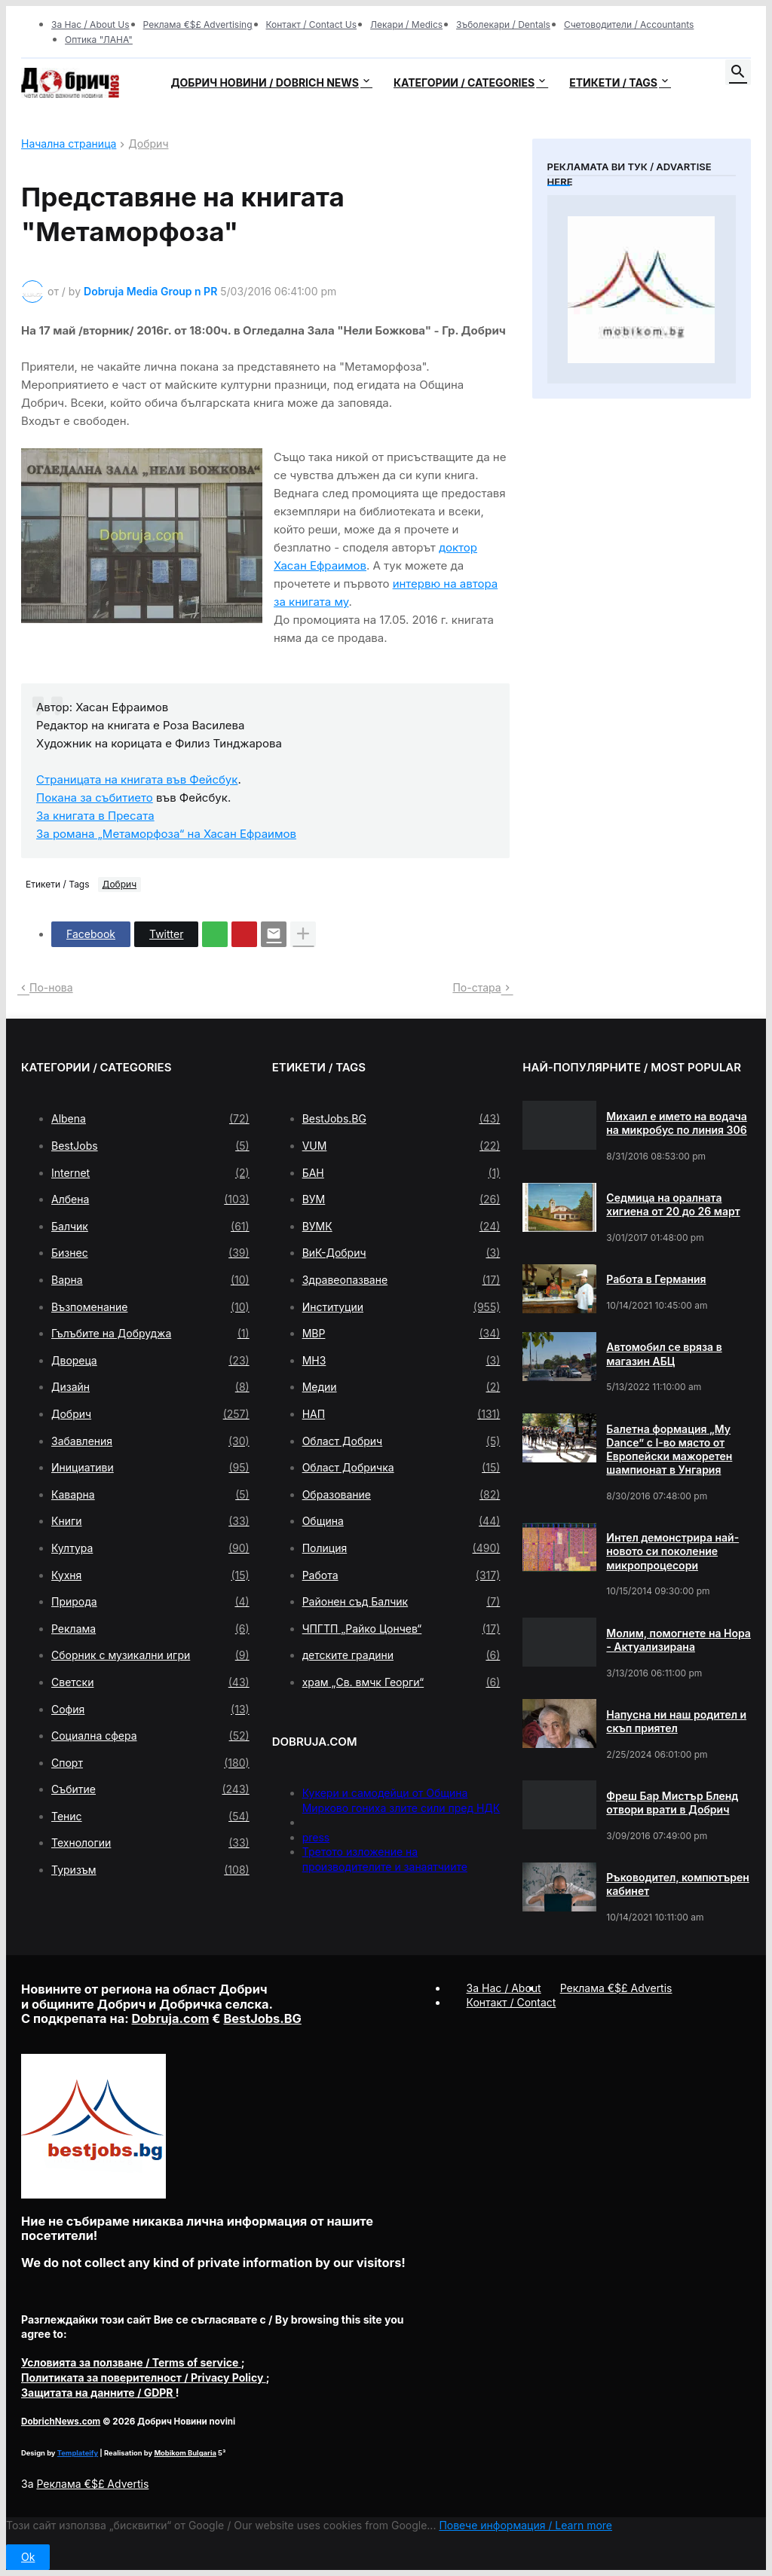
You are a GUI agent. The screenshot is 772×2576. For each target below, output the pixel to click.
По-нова (51, 987)
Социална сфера (150, 1735)
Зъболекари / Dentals (503, 24)
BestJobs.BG (401, 1118)
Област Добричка (401, 1467)
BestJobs (150, 1146)
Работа (401, 1575)
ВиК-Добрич (401, 1252)
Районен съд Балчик (401, 1601)
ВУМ (401, 1199)
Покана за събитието (94, 797)
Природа (150, 1601)
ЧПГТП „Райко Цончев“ (401, 1628)
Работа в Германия (656, 1279)
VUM (401, 1146)
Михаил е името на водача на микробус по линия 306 (676, 1123)
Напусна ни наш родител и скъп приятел (676, 1721)
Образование (401, 1494)
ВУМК (401, 1226)
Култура (150, 1548)
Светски (150, 1682)
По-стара (476, 987)
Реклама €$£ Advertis (92, 2483)
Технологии (150, 1842)
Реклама (150, 1628)
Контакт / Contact (511, 2002)
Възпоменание (150, 1307)
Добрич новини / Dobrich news (264, 82)
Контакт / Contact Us (311, 24)
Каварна (150, 1494)
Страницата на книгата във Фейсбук (136, 779)
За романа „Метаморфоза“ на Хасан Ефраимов (166, 834)
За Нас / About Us (90, 24)
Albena (150, 1118)
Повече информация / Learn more (525, 2525)
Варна (150, 1280)
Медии (401, 1387)
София (150, 1709)
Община (401, 1521)
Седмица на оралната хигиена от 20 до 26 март (673, 1204)
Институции (401, 1307)
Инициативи (150, 1467)
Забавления (150, 1441)
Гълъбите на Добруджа (150, 1333)
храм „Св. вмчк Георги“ (401, 1682)
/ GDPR (98, 2392)
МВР (401, 1333)
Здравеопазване (401, 1280)
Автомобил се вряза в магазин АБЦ (663, 1353)
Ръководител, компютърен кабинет (677, 1884)
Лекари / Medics (406, 24)
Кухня (150, 1575)
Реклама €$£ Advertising (198, 24)
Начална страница (68, 144)
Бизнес (150, 1252)
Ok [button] (28, 2556)
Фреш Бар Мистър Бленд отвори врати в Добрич (672, 1802)
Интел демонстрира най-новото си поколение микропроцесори (672, 1551)
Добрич (148, 144)
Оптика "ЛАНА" (99, 39)
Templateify (77, 2453)
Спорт (150, 1763)
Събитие (150, 1789)
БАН (401, 1173)
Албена (150, 1199)
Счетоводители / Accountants (629, 24)
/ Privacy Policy (143, 2377)
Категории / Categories (464, 82)
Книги (150, 1521)
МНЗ (401, 1360)
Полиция (401, 1548)
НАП (401, 1414)
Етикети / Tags (613, 82)
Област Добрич (401, 1441)
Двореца (150, 1360)
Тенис (150, 1816)
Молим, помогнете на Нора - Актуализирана (678, 1640)
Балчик (150, 1226)
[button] (738, 72)
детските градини (401, 1655)
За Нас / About (504, 1988)
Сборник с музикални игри (150, 1655)
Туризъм (150, 1870)
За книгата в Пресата (95, 815)
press (316, 1837)
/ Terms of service (131, 2362)
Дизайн (150, 1387)
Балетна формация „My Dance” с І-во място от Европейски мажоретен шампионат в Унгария (669, 1449)
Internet (150, 1173)
